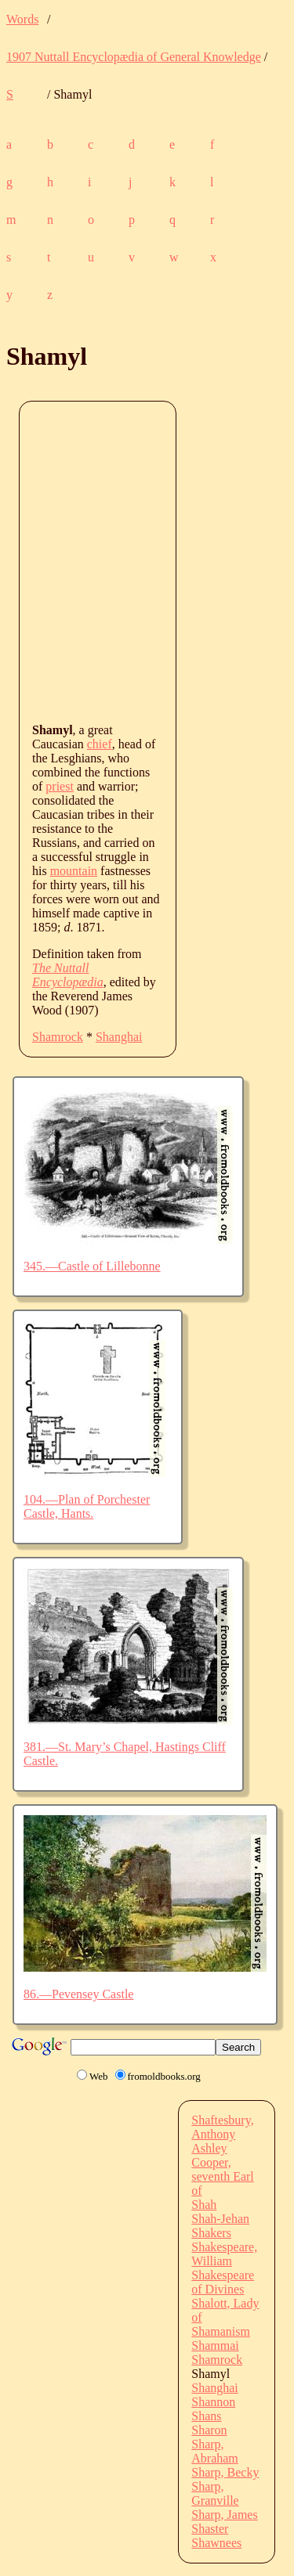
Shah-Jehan (220, 2218)
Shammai (214, 2345)
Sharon (209, 2430)
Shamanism (220, 2331)
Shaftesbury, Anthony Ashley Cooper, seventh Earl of (222, 2155)
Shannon (213, 2401)
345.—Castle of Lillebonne (92, 1266)
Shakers (211, 2232)
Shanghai (119, 1036)
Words (22, 19)
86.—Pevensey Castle (78, 1994)
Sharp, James (224, 2514)
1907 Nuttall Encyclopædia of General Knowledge (133, 56)
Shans (206, 2416)
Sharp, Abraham (214, 2451)
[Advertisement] (147, 561)
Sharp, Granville (214, 2493)
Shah (203, 2204)
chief (99, 744)
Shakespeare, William (224, 2254)
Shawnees (216, 2542)
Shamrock (57, 1036)
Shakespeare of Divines (222, 2282)
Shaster (209, 2528)
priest (59, 786)
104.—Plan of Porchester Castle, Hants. (87, 1506)
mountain (73, 870)
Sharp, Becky (225, 2472)
